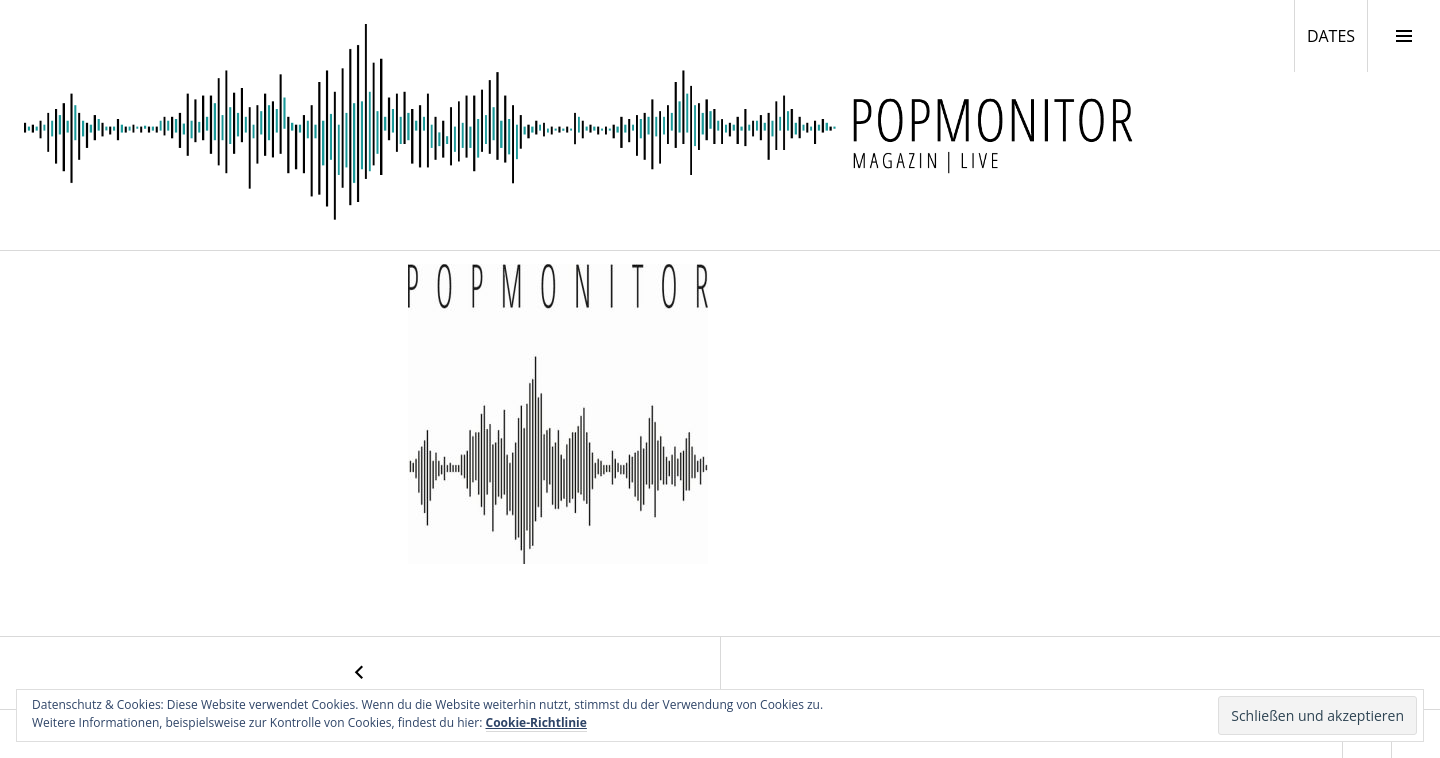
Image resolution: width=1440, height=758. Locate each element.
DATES (1337, 35)
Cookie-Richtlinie (536, 722)
